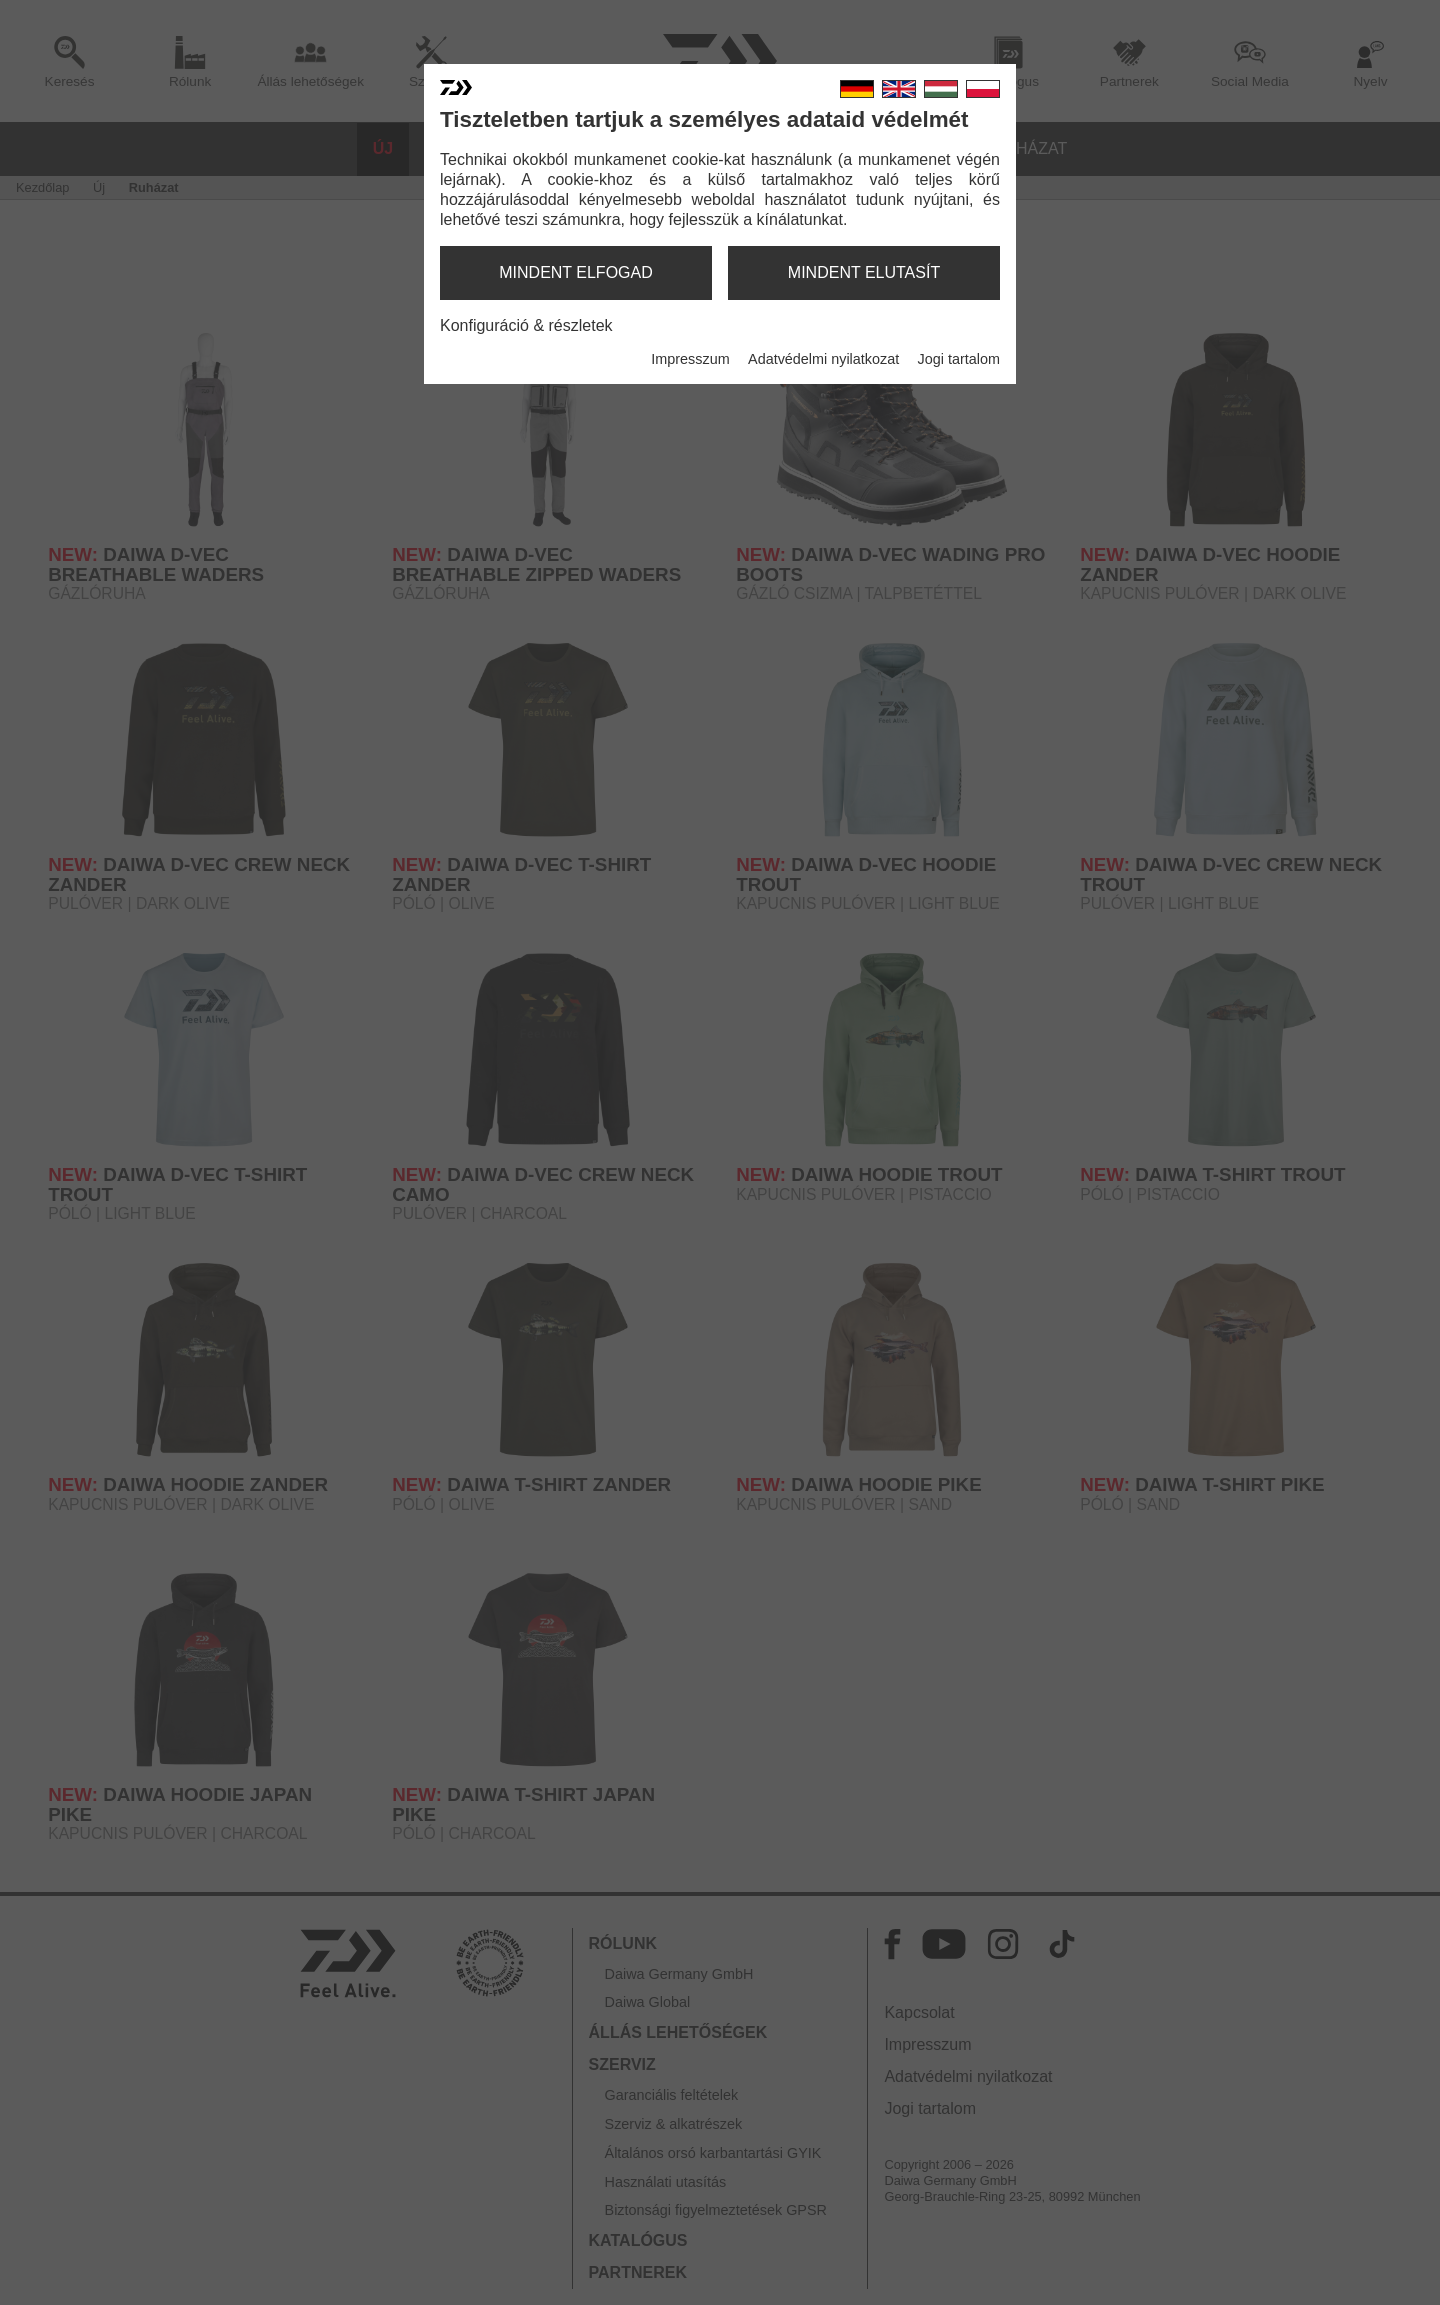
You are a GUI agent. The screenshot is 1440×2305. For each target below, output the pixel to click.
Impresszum (690, 359)
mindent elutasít (864, 272)
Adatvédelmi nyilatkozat (823, 359)
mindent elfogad (576, 272)
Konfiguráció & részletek (526, 325)
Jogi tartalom (959, 359)
